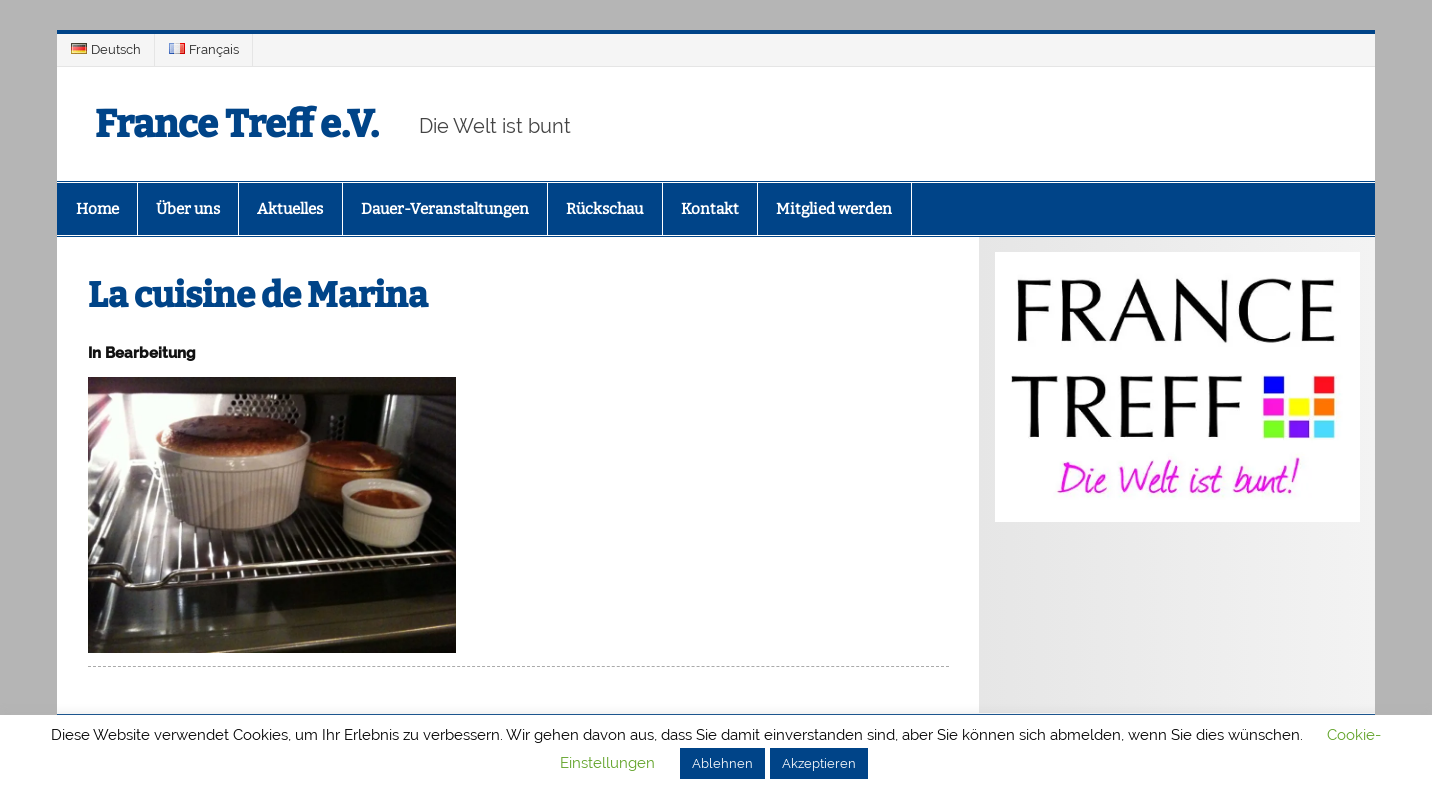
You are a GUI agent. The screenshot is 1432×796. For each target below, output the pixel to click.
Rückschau (604, 209)
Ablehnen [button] (722, 763)
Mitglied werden (834, 209)
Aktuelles (290, 209)
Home (97, 209)
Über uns (188, 209)
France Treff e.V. (237, 124)
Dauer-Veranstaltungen (445, 209)
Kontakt (710, 209)
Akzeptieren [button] (819, 763)
